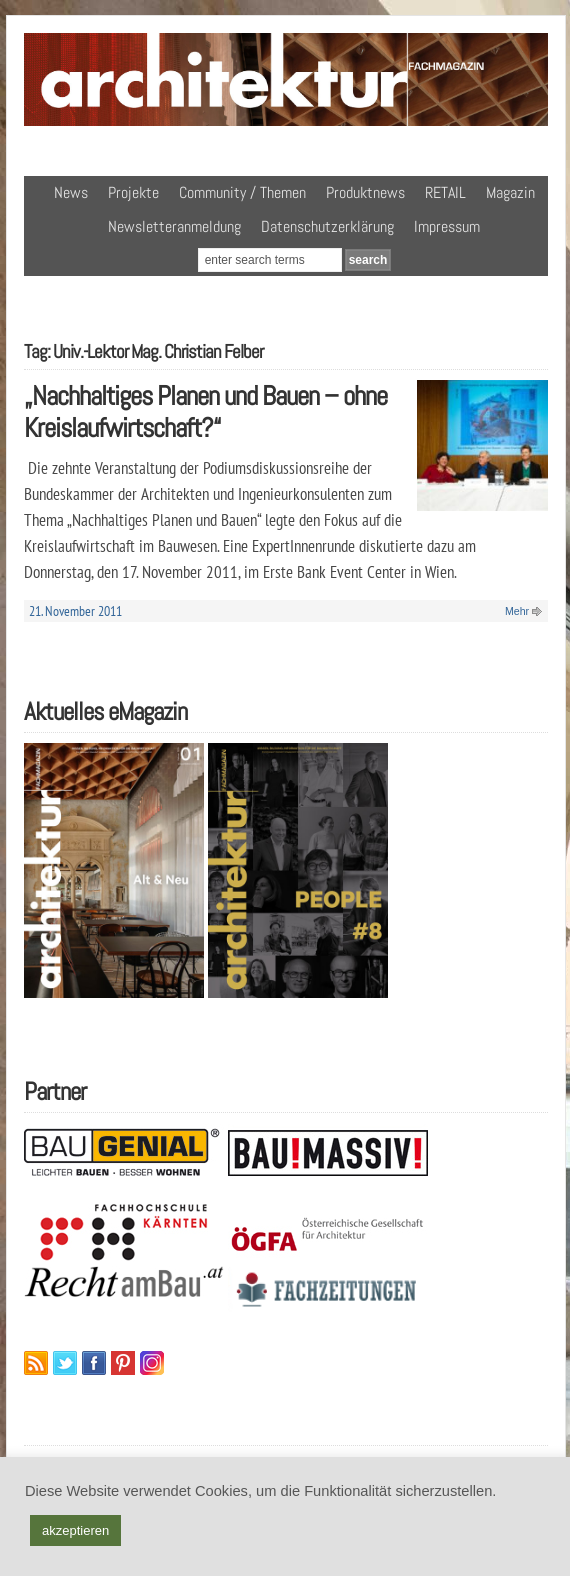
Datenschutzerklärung (327, 226)
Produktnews (365, 192)
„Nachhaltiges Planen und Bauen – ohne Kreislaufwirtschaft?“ (205, 412)
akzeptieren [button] (75, 1530)
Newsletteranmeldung (174, 226)
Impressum (447, 226)
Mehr (517, 611)
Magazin (510, 192)
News (71, 192)
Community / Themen (242, 192)
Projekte (133, 192)
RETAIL (445, 192)
